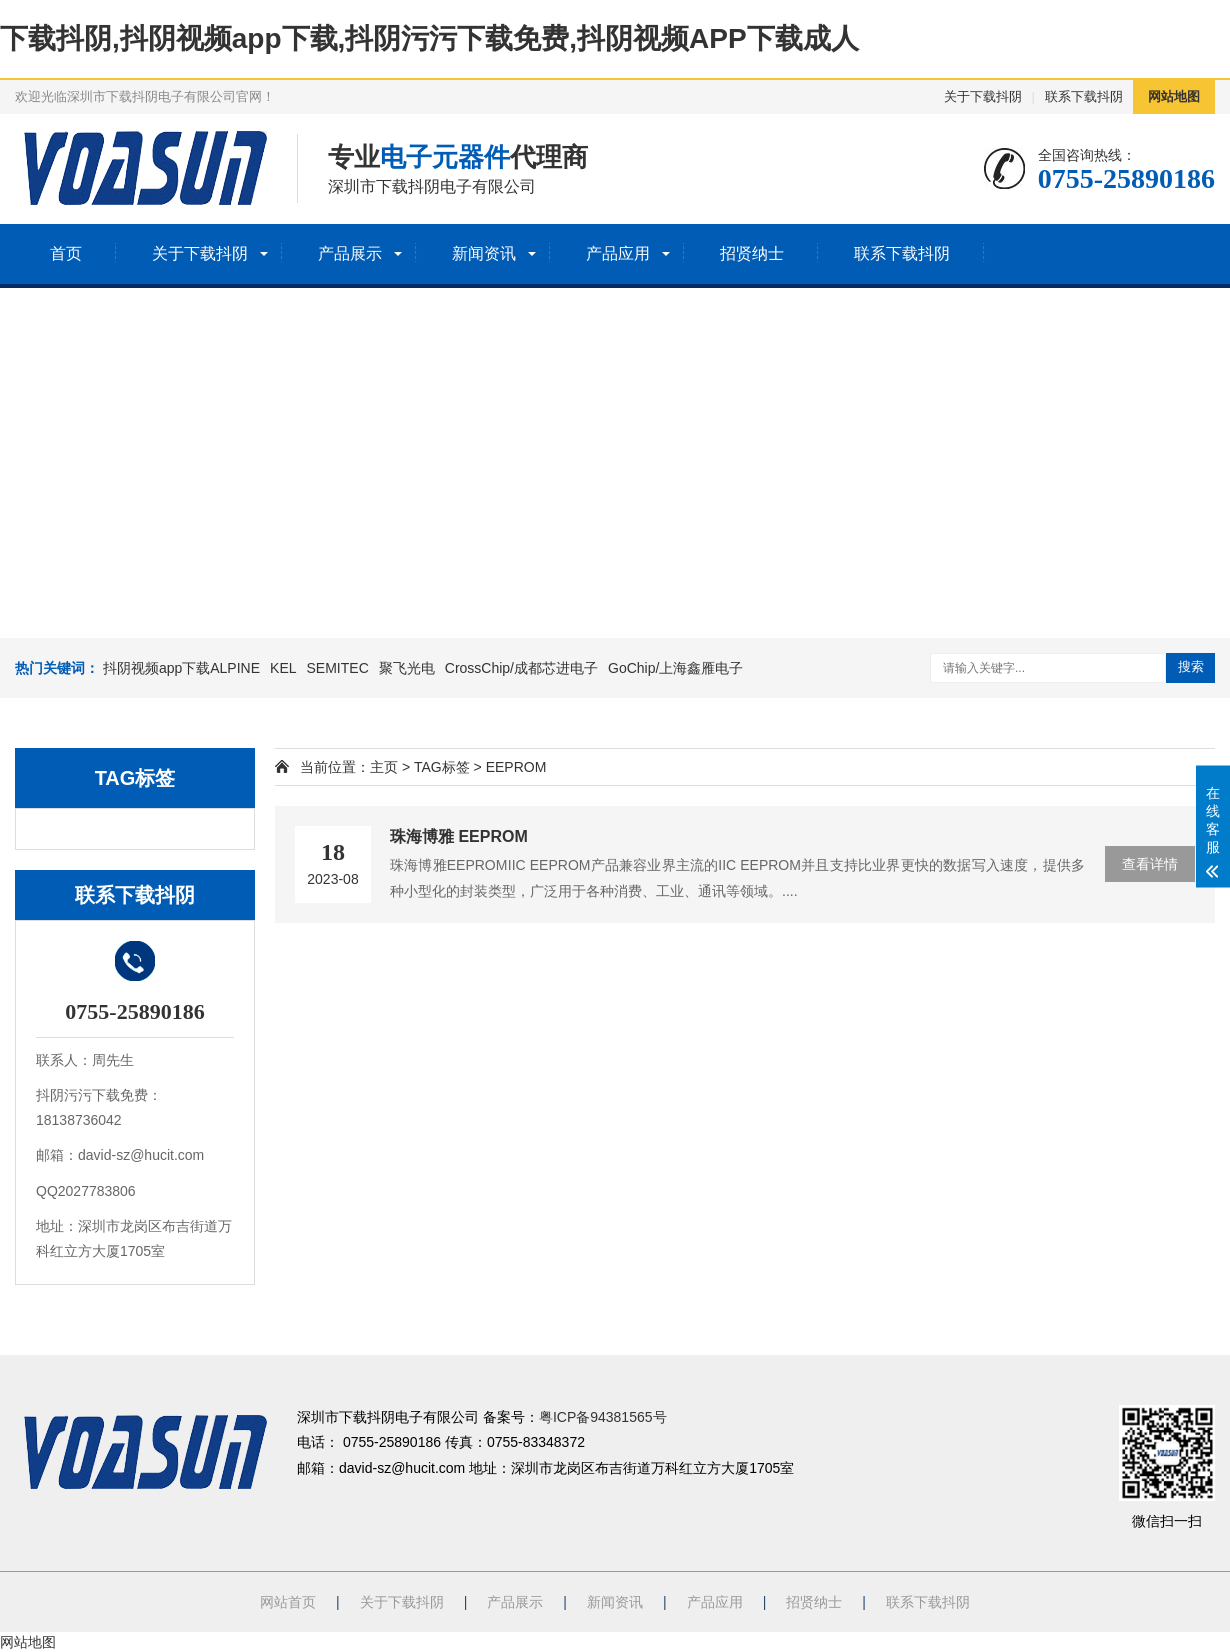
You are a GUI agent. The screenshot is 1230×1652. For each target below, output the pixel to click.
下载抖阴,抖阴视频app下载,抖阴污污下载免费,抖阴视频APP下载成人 (429, 38)
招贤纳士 (752, 253)
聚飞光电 (407, 668)
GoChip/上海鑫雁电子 (675, 668)
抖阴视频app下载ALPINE (181, 668)
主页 (384, 767)
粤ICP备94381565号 (603, 1417)
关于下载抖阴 (983, 96)
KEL (283, 668)
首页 (66, 253)
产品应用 (618, 253)
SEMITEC (338, 668)
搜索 (1191, 666)
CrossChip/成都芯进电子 (521, 668)
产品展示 (350, 253)
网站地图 (1174, 96)
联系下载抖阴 (1084, 96)
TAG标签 (442, 767)
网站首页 (288, 1602)
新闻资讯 (484, 253)
